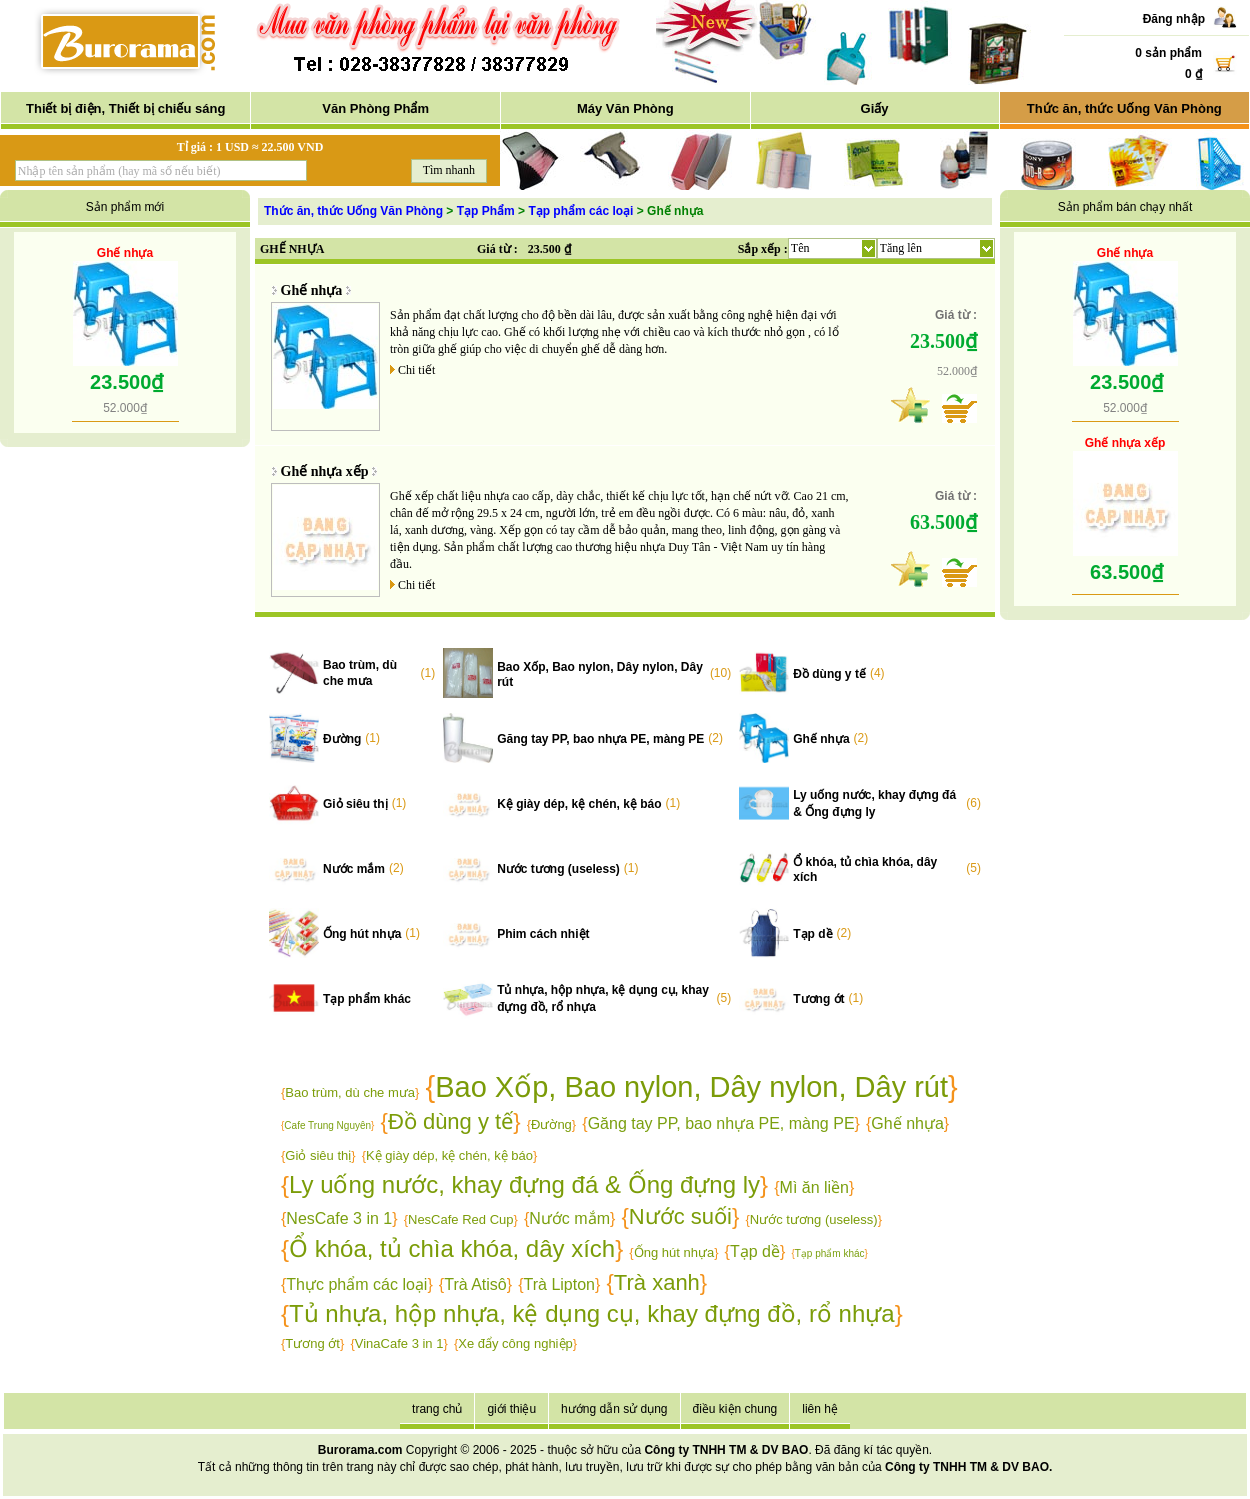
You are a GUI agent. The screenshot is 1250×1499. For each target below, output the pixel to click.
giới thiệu (511, 1409)
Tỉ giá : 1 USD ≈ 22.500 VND (250, 147)
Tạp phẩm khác (367, 999)
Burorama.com (360, 1450)
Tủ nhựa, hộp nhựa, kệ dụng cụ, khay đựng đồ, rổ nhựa (592, 1313)
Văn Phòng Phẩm (375, 108)
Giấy (875, 108)
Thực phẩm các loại (356, 1284)
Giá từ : (497, 249)
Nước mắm (354, 869)
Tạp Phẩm (486, 211)
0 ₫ (1193, 74)
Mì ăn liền (814, 1187)
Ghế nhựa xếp (325, 471)
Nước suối (680, 1216)
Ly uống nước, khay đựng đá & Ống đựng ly (524, 1184)
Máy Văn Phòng (625, 108)
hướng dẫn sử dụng (614, 1409)
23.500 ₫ (549, 249)
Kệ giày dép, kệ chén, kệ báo (579, 804)
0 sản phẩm (1168, 53)
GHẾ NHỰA (292, 249)
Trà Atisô (475, 1284)
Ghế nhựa (125, 253)
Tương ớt (818, 999)
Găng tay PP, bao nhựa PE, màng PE (600, 739)
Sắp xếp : (763, 249)
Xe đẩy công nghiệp (515, 1343)
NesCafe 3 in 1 (339, 1218)
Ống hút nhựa (362, 934)
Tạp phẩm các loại (580, 211)
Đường (342, 739)
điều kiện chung (735, 1409)
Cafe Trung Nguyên (327, 1125)
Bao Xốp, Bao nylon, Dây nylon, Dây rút (691, 1087)
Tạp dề (812, 934)
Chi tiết (416, 370)
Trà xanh (657, 1282)
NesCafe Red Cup (461, 1219)
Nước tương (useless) (558, 869)
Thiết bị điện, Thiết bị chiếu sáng (125, 108)
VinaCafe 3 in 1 (399, 1343)
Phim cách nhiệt (543, 934)
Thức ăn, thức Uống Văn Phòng (1124, 108)
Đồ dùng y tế (829, 674)
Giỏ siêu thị (355, 804)
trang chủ (437, 1409)
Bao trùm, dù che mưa (350, 1092)
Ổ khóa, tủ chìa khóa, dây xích (452, 1248)
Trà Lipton (559, 1284)
